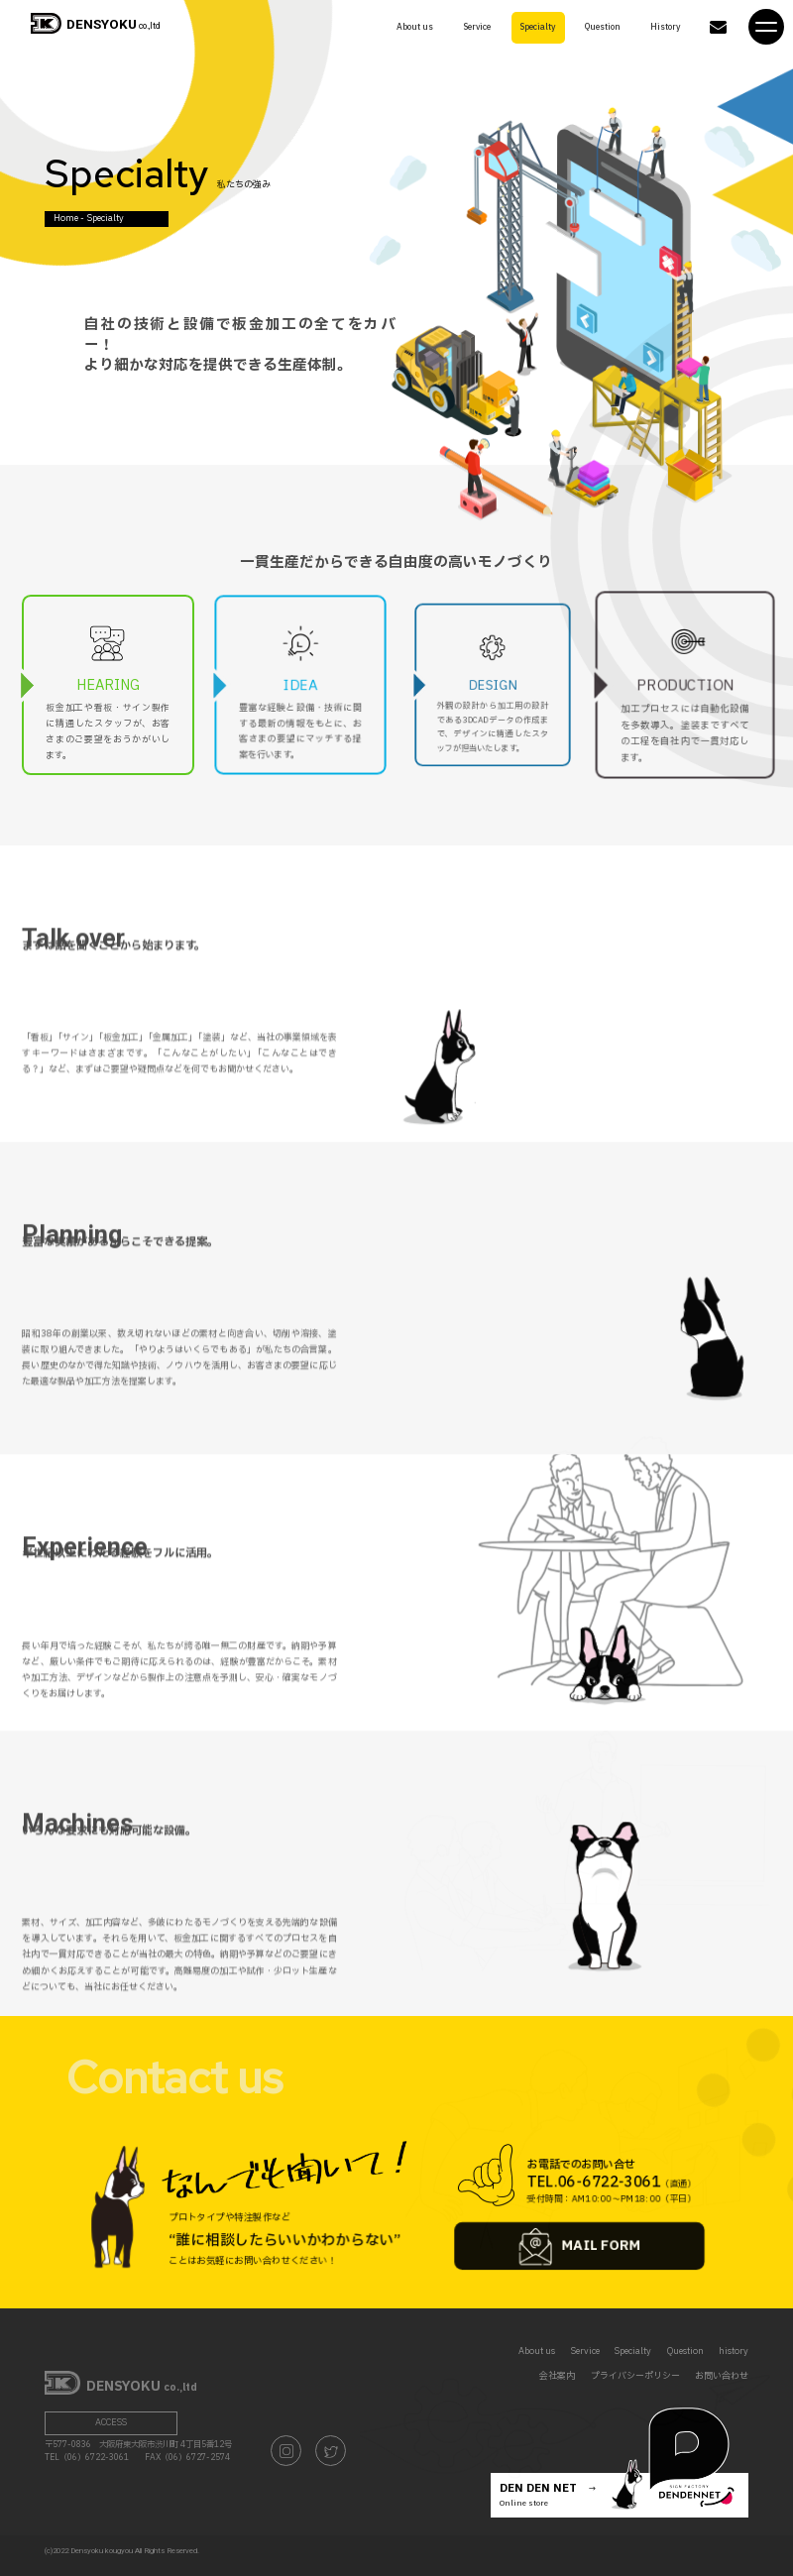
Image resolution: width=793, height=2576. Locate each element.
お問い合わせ (721, 2376)
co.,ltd (95, 26)
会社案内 (557, 2376)
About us (415, 26)
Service (477, 26)
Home (66, 217)
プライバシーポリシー (635, 2376)
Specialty (537, 26)
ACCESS (111, 2422)
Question (604, 26)
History (665, 26)
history (733, 2351)
